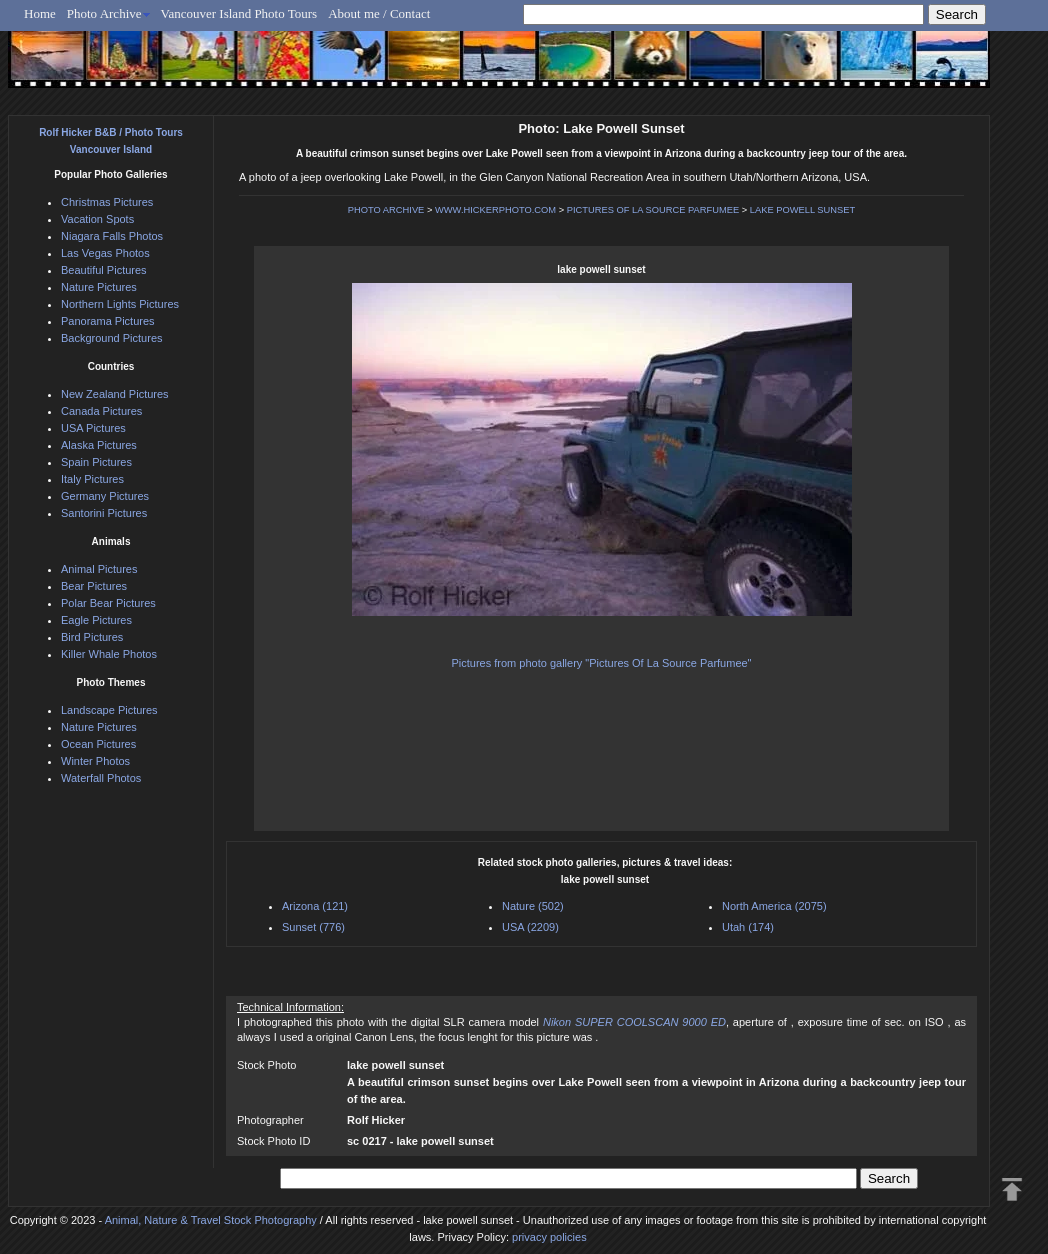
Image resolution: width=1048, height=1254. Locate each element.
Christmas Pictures (107, 202)
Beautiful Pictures (104, 270)
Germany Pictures (105, 496)
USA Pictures (93, 428)
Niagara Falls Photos (112, 236)
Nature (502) (533, 906)
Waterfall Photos (101, 778)
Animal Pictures (99, 569)
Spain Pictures (96, 462)
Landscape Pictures (109, 710)
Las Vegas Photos (105, 253)
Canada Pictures (101, 411)
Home (40, 13)
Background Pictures (112, 338)
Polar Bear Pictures (108, 603)
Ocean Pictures (98, 744)
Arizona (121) (315, 906)
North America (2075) (774, 906)
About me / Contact (379, 13)
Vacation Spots (97, 219)
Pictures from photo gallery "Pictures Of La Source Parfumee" (601, 663)
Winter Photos (95, 761)
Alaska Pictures (99, 445)
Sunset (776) (313, 927)
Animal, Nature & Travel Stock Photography (211, 1220)
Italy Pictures (92, 479)
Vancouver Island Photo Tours (239, 13)
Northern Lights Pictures (120, 304)
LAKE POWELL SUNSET (802, 210)
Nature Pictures (99, 287)
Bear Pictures (94, 586)
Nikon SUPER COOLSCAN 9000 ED (634, 1022)
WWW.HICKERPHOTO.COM (495, 210)
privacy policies (549, 1237)
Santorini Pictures (104, 513)
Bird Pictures (92, 637)
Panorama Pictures (108, 321)
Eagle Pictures (96, 620)
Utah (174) (748, 927)
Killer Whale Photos (109, 654)
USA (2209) (530, 927)
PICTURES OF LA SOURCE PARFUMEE (653, 210)
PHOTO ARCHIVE (386, 210)
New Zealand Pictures (115, 394)
